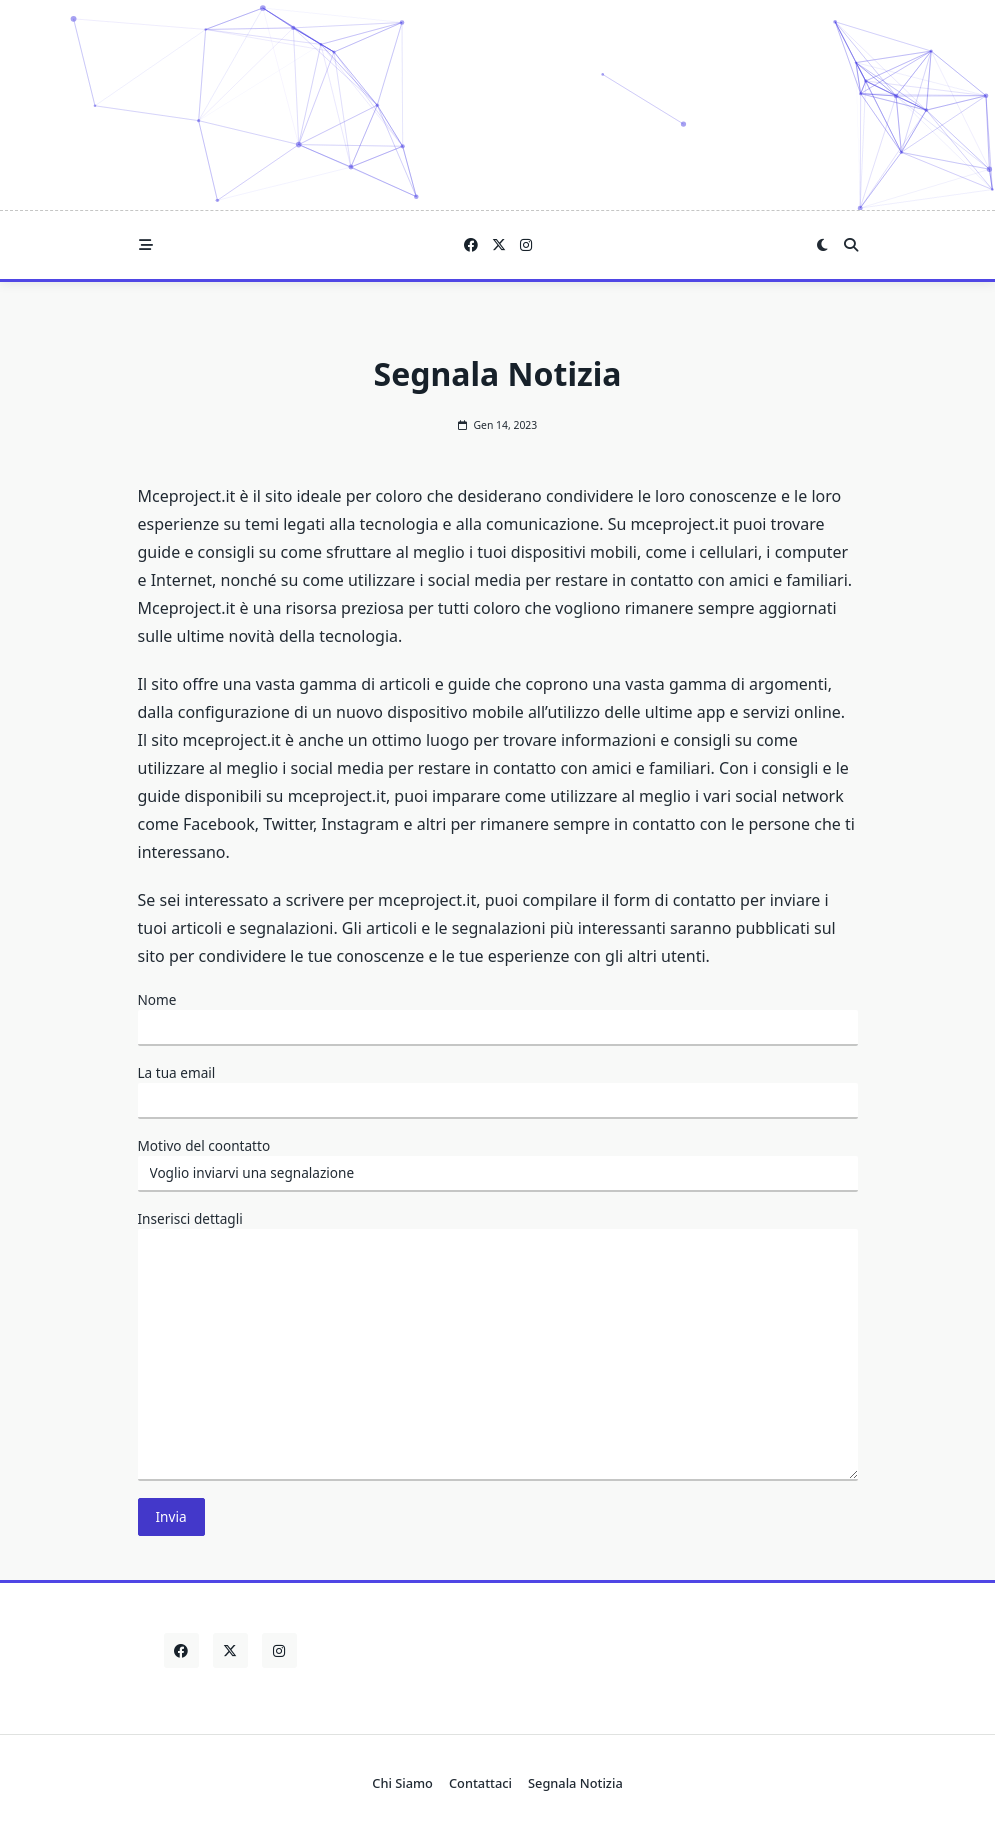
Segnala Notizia (575, 1783)
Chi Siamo (402, 1783)
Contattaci (480, 1783)
